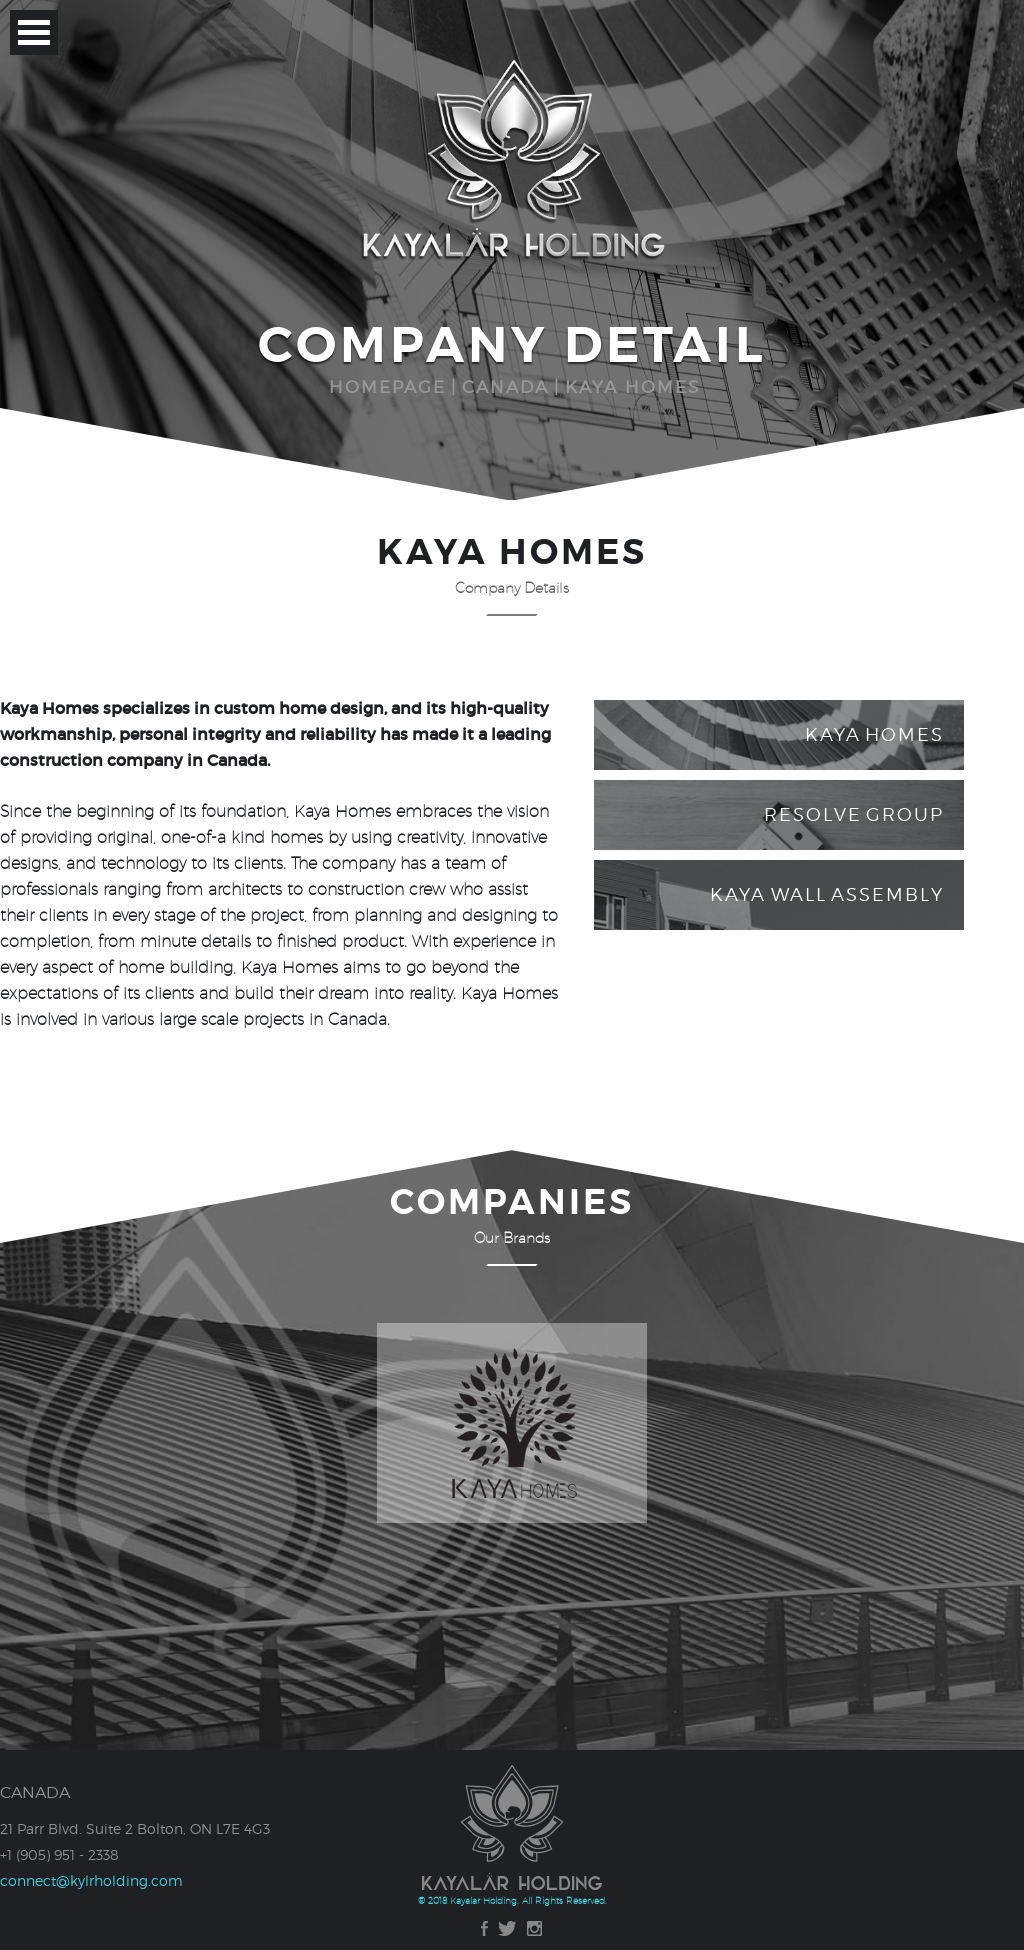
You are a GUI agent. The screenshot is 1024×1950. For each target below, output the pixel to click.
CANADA (505, 387)
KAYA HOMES (632, 387)
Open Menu (34, 32)
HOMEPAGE (387, 387)
